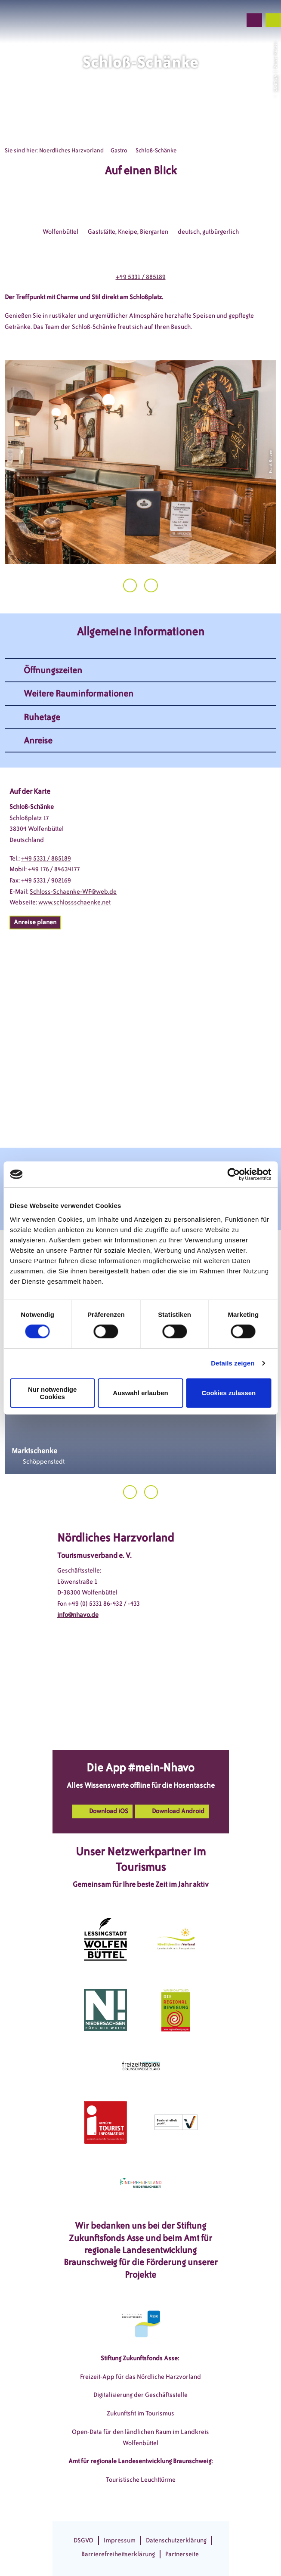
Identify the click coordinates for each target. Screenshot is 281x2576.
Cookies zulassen (228, 1392)
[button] (189, 20)
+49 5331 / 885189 (141, 276)
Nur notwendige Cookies (52, 1393)
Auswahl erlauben (140, 1392)
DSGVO (83, 2540)
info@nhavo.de (78, 1614)
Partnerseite (182, 2554)
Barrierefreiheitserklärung (118, 2554)
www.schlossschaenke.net (74, 902)
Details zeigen (232, 1363)
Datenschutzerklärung (176, 2540)
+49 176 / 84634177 (54, 869)
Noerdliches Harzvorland (71, 150)
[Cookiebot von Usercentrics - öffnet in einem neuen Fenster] (233, 1174)
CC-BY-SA (275, 83)
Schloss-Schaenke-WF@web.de (73, 891)
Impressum (120, 2540)
